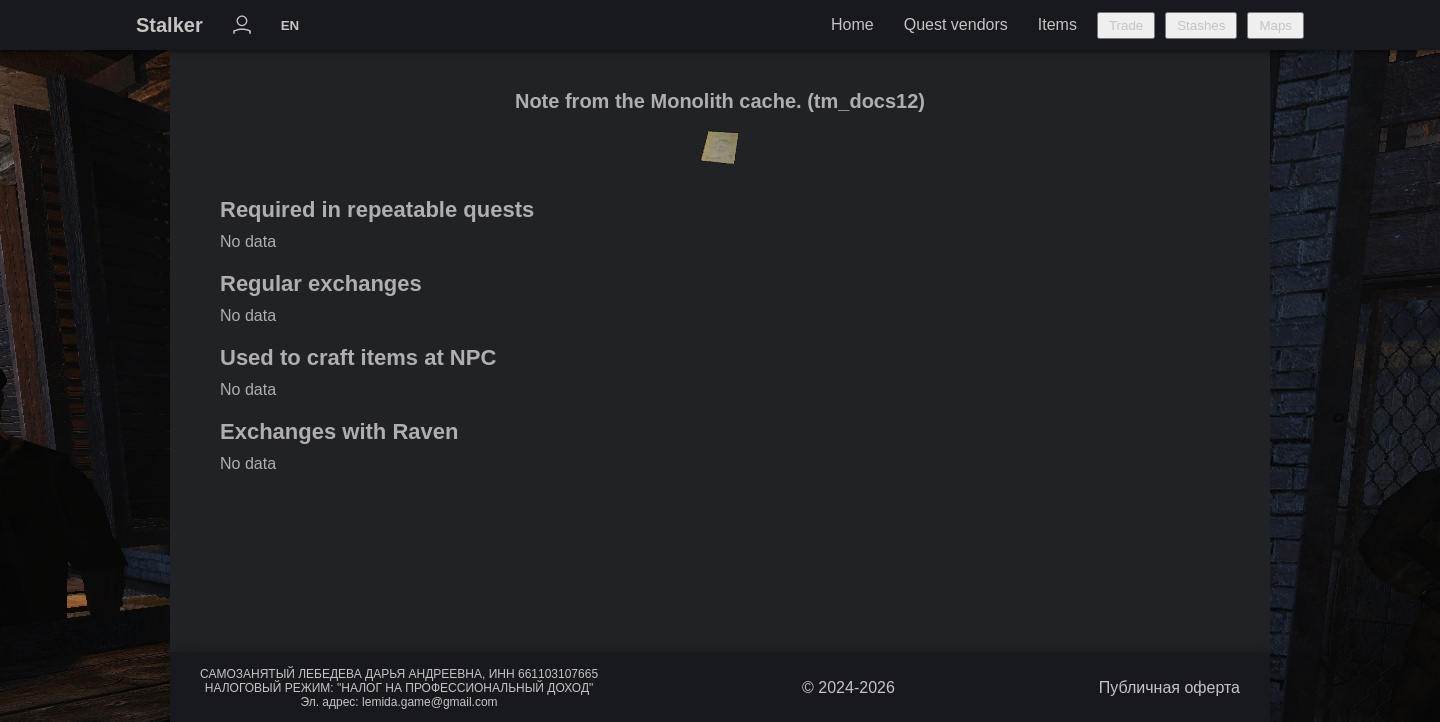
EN (290, 25)
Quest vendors (956, 24)
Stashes (1201, 25)
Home (852, 24)
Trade (1126, 25)
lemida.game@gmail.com (430, 702)
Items (1057, 24)
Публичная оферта (1169, 687)
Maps (1275, 25)
